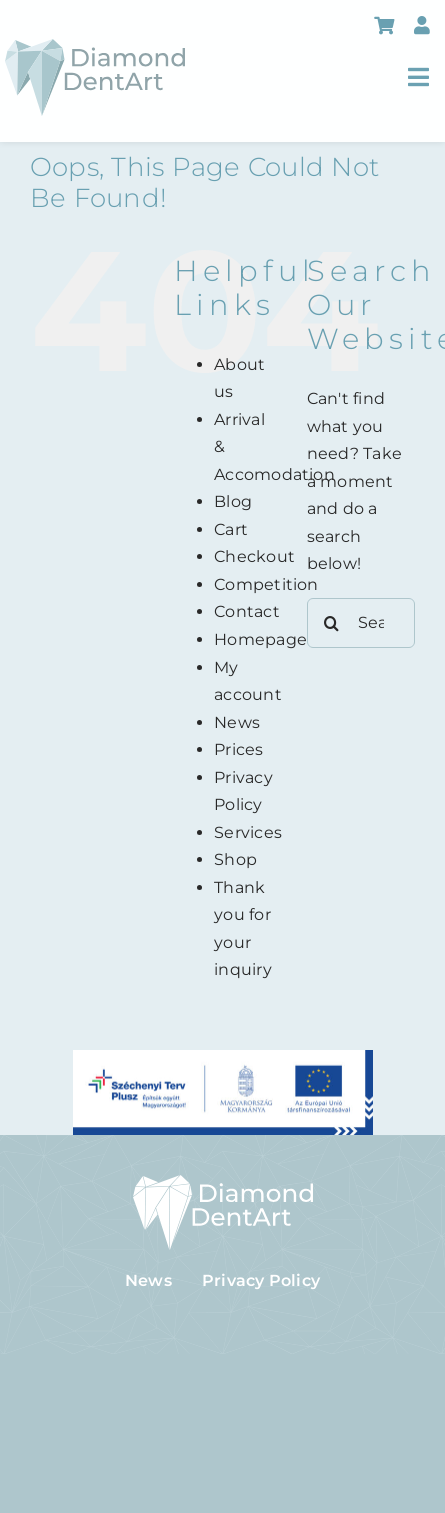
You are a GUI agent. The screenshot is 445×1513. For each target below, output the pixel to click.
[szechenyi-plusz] (223, 1057)
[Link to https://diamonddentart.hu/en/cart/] (384, 25)
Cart (231, 529)
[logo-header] (95, 46)
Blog (233, 501)
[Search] (332, 623)
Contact (247, 611)
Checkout (254, 556)
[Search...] (361, 623)
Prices (238, 749)
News (237, 722)
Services (248, 832)
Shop (235, 859)
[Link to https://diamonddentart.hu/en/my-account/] (422, 25)
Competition (266, 584)
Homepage (260, 639)
